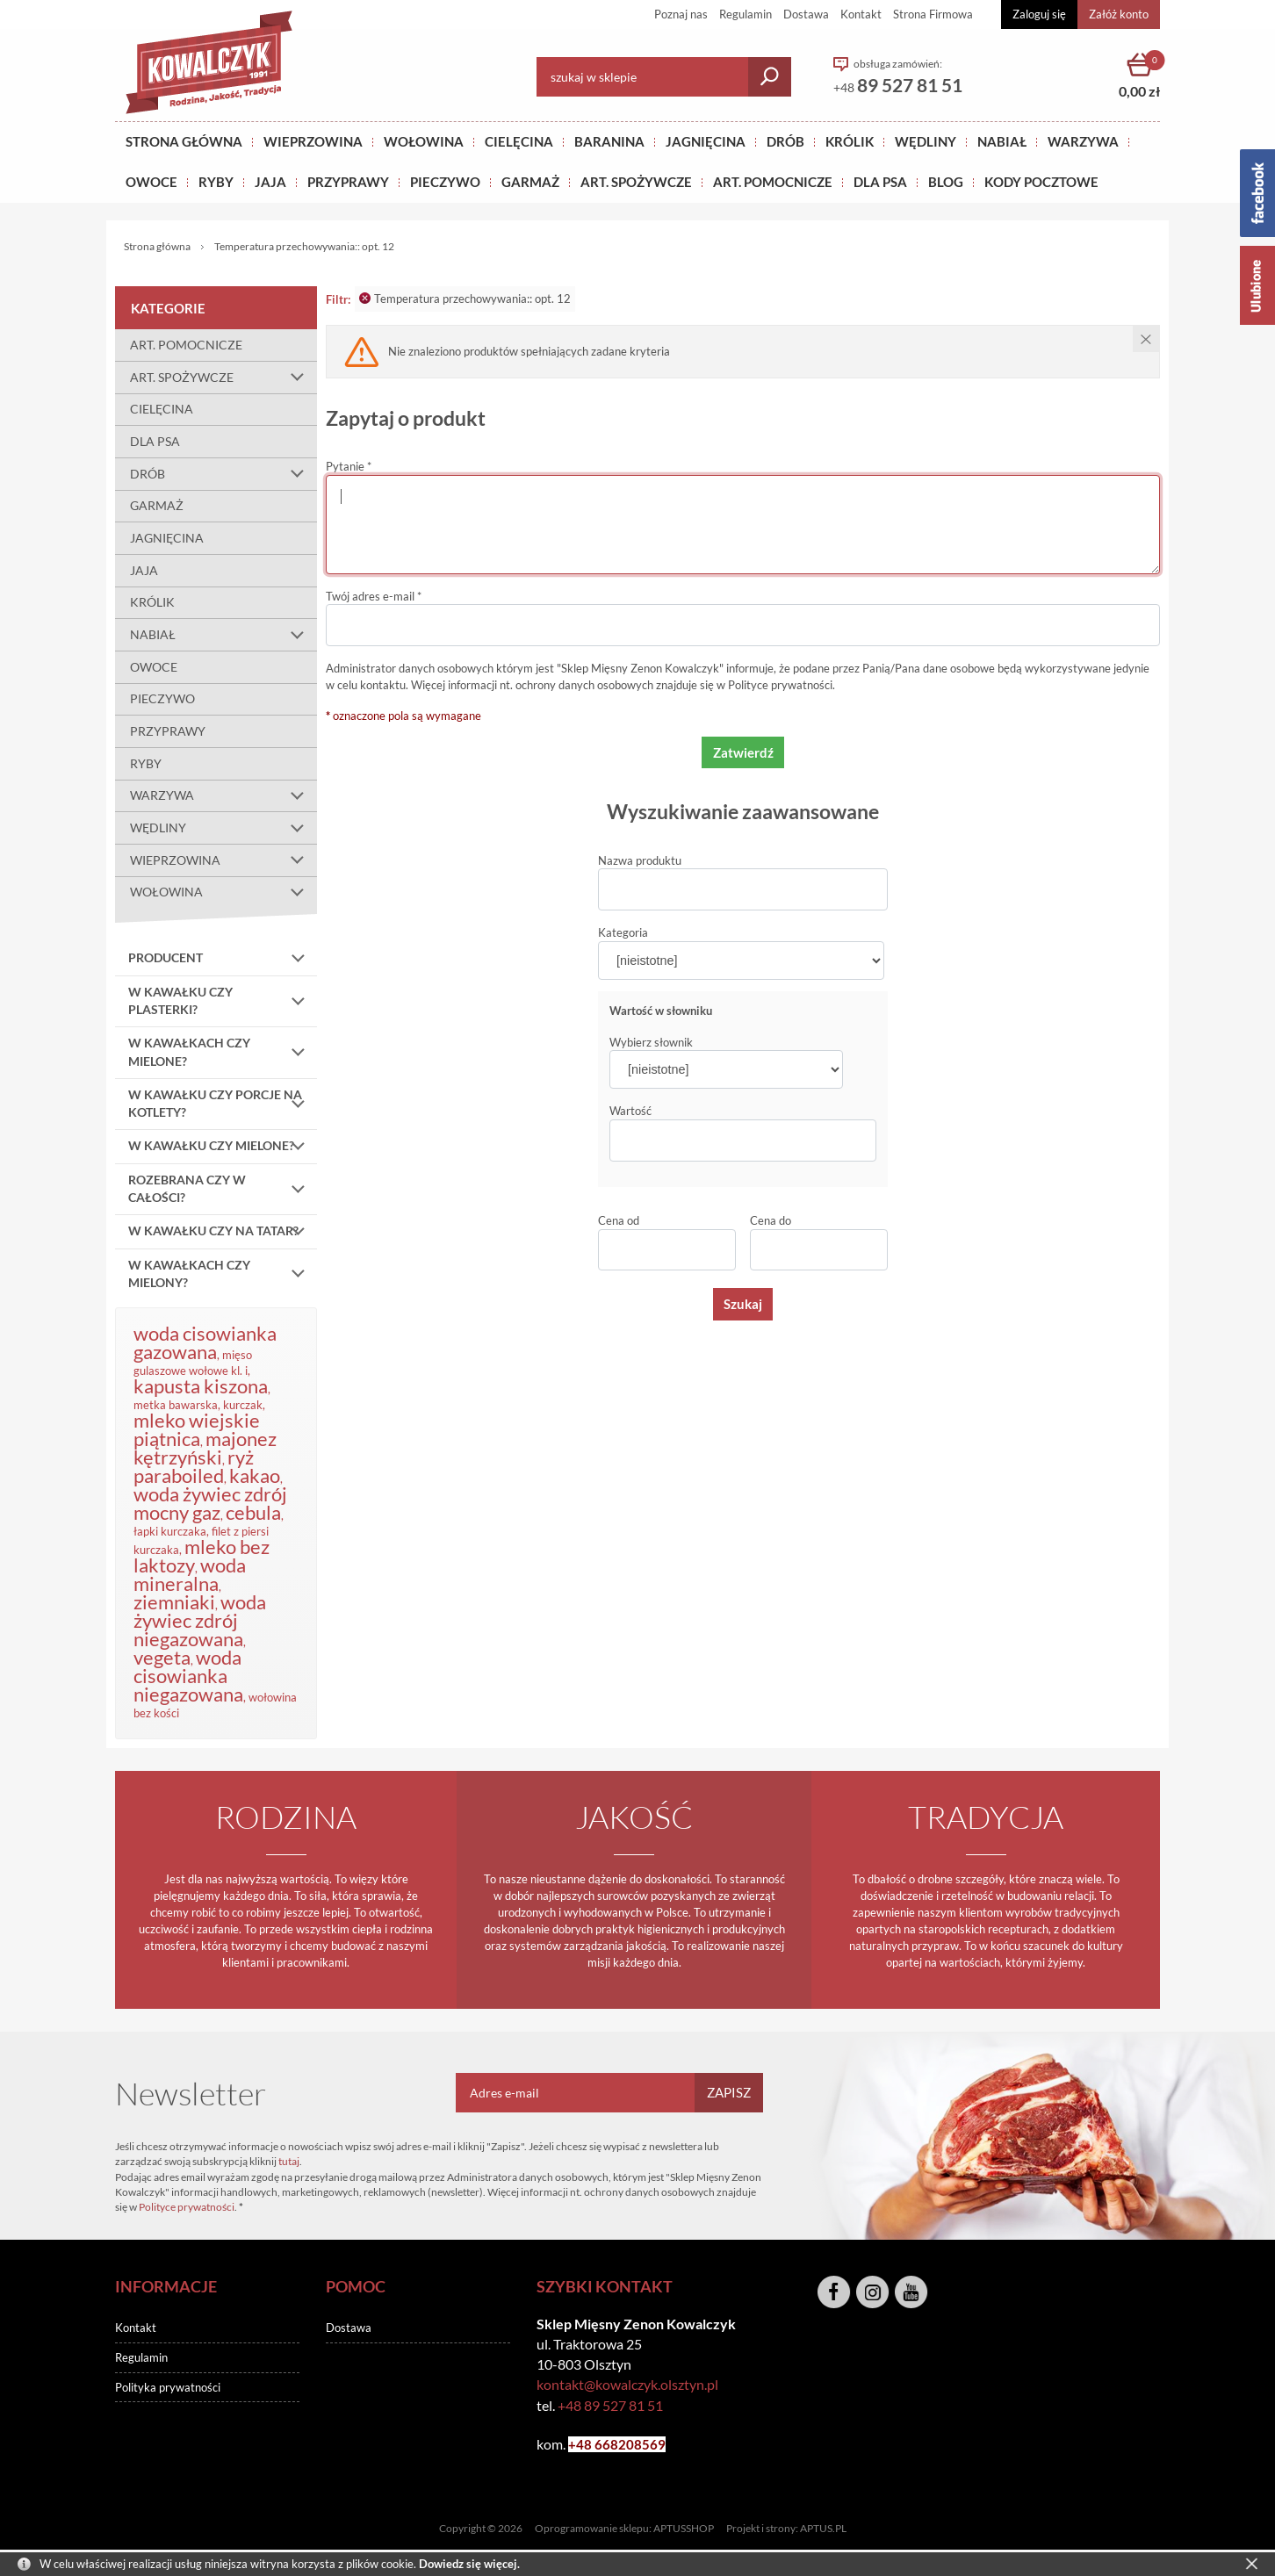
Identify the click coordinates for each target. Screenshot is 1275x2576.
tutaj (288, 2161)
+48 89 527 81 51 (610, 2405)
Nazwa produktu (639, 860)
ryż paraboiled (193, 1466)
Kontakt (861, 14)
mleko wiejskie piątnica (196, 1429)
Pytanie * (348, 466)
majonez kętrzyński (205, 1448)
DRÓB (223, 474)
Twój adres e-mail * (373, 596)
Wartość (630, 1111)
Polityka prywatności (167, 2387)
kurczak (243, 1405)
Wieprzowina (313, 141)
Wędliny (925, 141)
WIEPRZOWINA (223, 860)
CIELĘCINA (161, 408)
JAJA (270, 182)
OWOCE (151, 182)
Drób (785, 141)
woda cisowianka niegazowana (188, 1675)
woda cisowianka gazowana (205, 1342)
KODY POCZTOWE (1041, 182)
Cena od (618, 1220)
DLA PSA (880, 182)
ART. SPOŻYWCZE (636, 182)
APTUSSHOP (683, 2528)
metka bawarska (175, 1405)
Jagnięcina (706, 141)
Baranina (609, 141)
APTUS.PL (823, 2528)
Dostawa (806, 14)
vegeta (162, 1657)
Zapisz (729, 2092)
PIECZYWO (162, 698)
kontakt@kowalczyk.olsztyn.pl (627, 2384)
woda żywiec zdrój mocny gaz (210, 1503)
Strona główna (184, 141)
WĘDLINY (223, 828)
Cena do (770, 1220)
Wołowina (424, 141)
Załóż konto (1119, 14)
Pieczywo (445, 182)
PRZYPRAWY (348, 182)
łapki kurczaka (169, 1531)
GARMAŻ (530, 182)
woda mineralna (189, 1574)
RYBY (216, 182)
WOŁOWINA (223, 893)
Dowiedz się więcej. (469, 2564)
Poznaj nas (681, 14)
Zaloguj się (1039, 14)
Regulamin (745, 14)
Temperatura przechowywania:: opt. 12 (465, 298)
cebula (253, 1512)
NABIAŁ (1001, 141)
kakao (254, 1475)
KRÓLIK (849, 141)
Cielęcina (519, 141)
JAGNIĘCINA (167, 537)
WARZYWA (1083, 141)
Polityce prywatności (780, 685)
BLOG (945, 182)
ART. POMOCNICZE (772, 182)
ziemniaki (174, 1602)
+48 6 (585, 2444)
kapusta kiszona (200, 1386)
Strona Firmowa (933, 14)
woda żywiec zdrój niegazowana (199, 1620)
